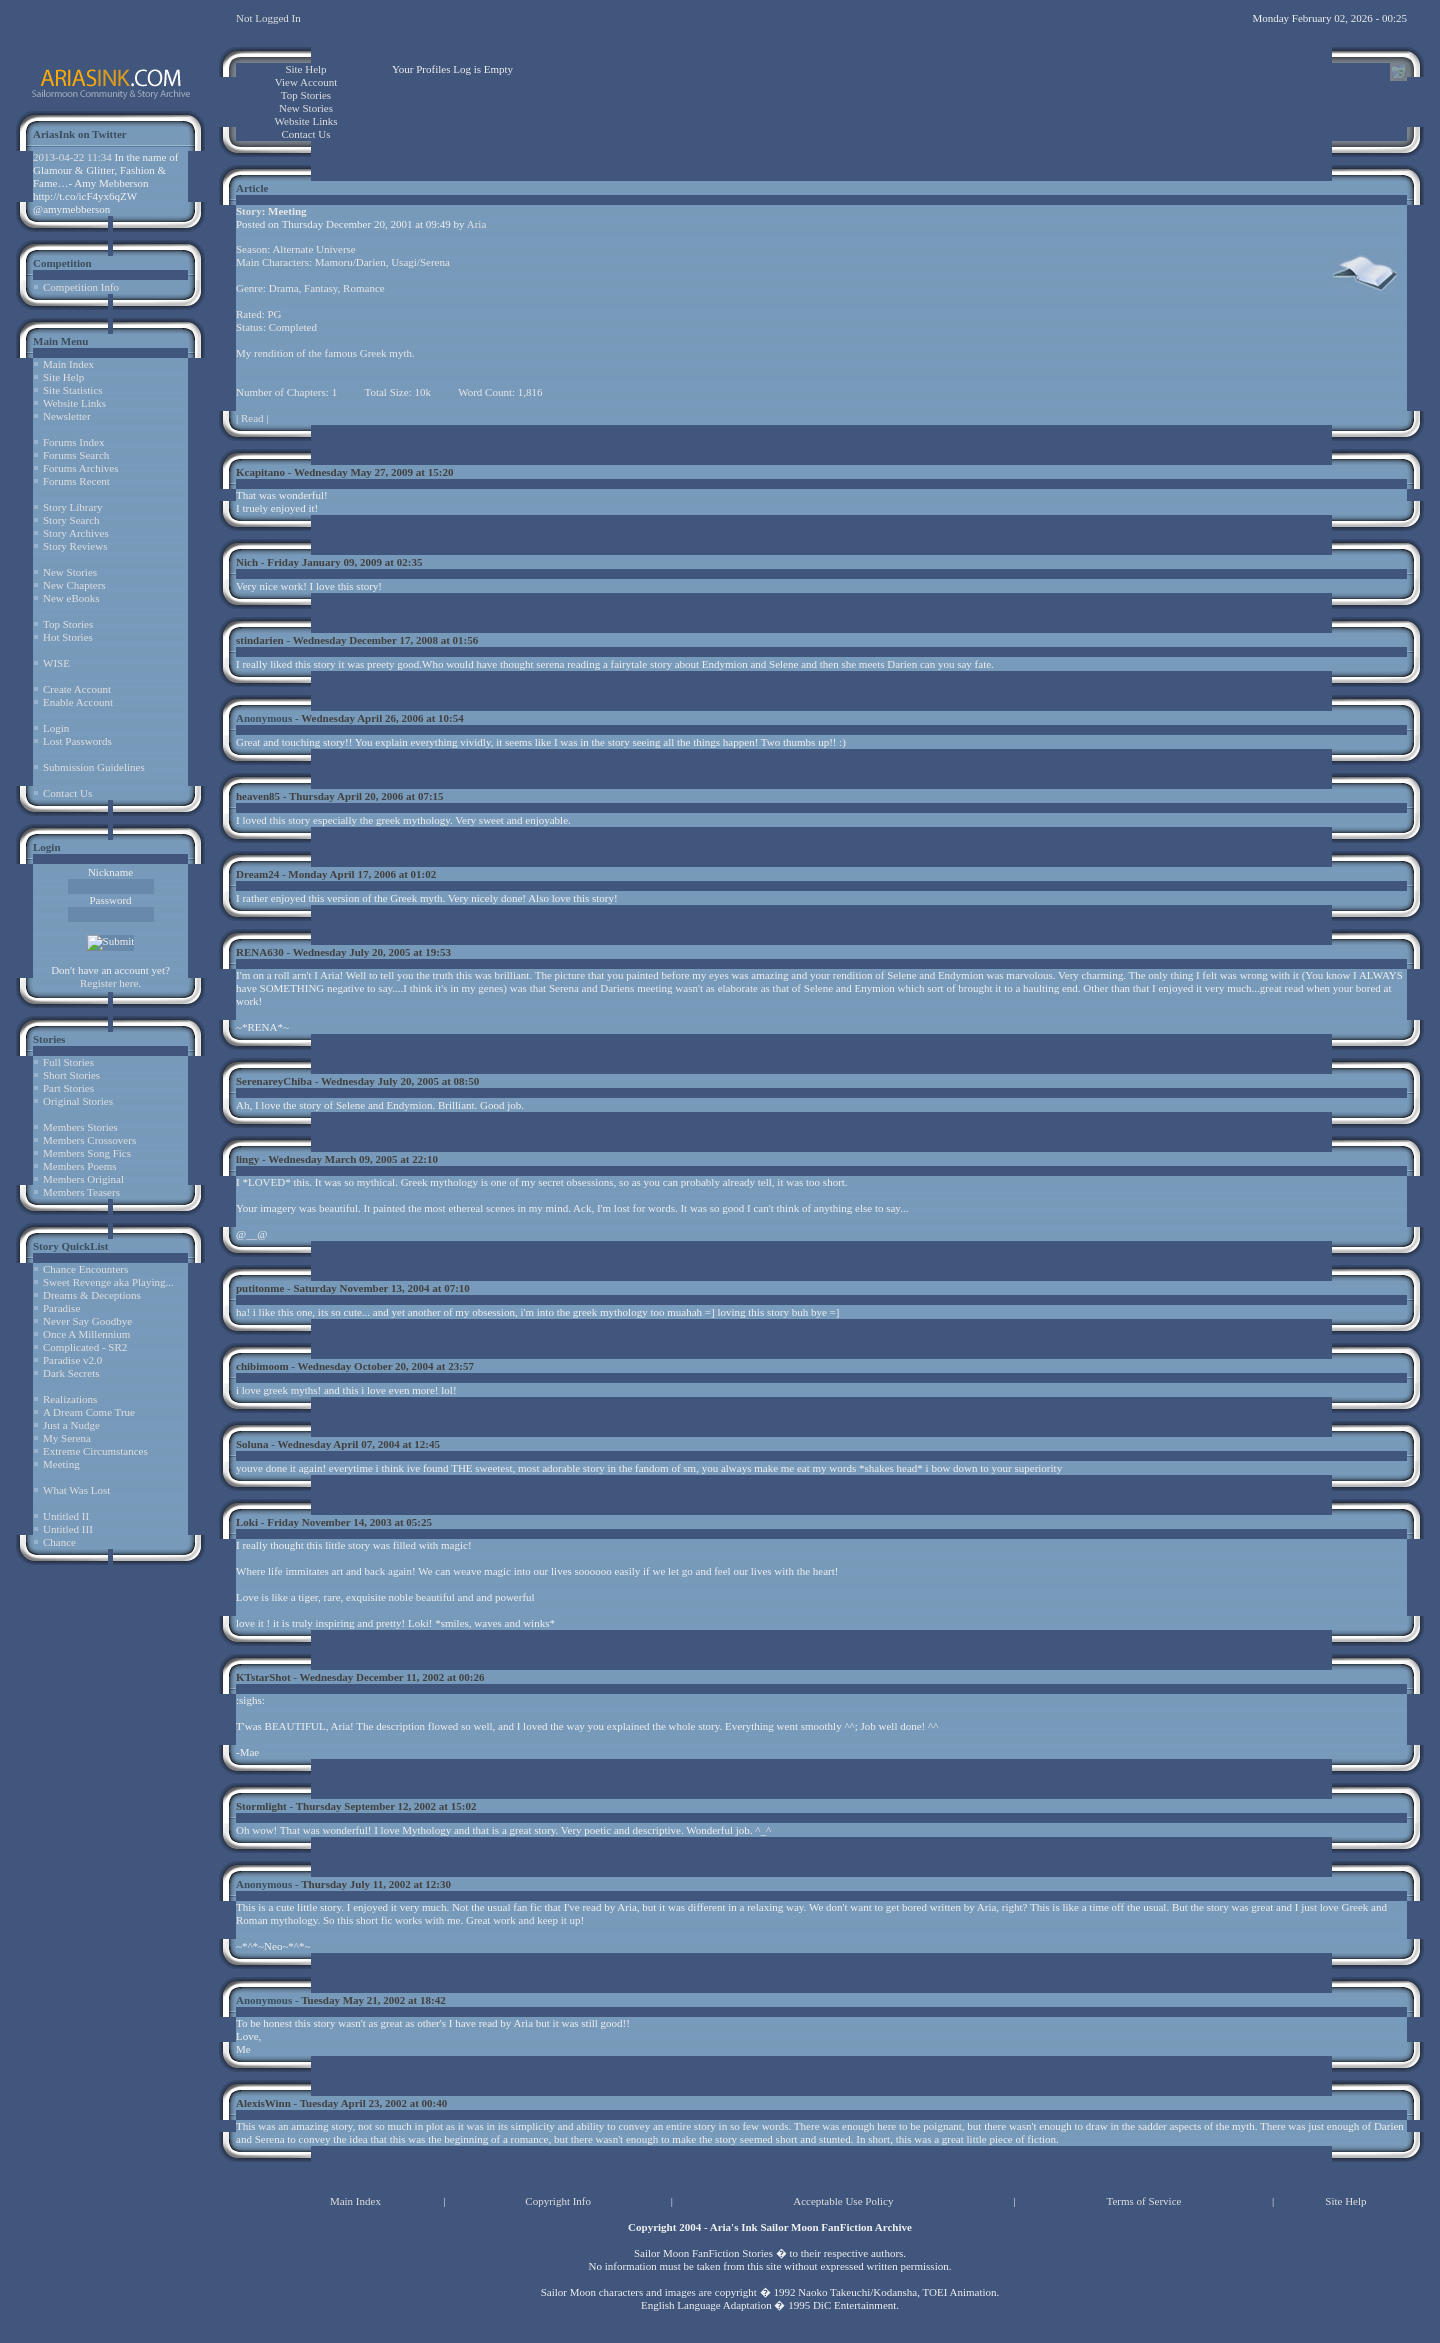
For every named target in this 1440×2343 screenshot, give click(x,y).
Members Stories (80, 1127)
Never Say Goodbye (87, 1321)
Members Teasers (81, 1192)
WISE (56, 663)
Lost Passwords (77, 741)
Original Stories (78, 1101)
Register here (109, 983)
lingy (247, 1159)
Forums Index (73, 442)
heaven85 (258, 796)
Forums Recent (76, 481)
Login (56, 728)
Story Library (73, 507)
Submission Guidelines (94, 767)
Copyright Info (558, 2201)
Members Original (83, 1179)
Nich (247, 562)
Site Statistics (73, 390)
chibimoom (262, 1366)
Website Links (74, 403)
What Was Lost (76, 1490)
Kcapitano (260, 472)
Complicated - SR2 (85, 1347)
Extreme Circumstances (95, 1451)
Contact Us (67, 793)
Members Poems (80, 1166)
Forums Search (76, 455)
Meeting (61, 1464)
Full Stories (68, 1062)
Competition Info (81, 287)
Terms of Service (1143, 2201)
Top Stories (68, 624)
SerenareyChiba (274, 1081)
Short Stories (71, 1075)
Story (249, 211)
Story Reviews (75, 546)
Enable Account (78, 702)
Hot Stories (68, 637)
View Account (306, 82)
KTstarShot (263, 1677)
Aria (477, 224)
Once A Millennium (86, 1334)
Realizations (70, 1399)
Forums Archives (80, 468)
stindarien (260, 640)
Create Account (77, 689)
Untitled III (68, 1529)
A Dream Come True (89, 1412)
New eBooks (71, 598)
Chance (59, 1542)
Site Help (63, 377)
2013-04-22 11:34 (72, 157)
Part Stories (68, 1088)
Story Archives (76, 533)
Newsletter (67, 416)
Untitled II (66, 1516)
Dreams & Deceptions (92, 1295)
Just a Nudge (71, 1425)
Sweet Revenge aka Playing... (108, 1282)
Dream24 (257, 874)
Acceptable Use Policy (843, 2201)
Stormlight (261, 1806)
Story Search (71, 520)
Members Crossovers (89, 1140)
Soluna (252, 1444)
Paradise (61, 1308)
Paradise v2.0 (72, 1360)
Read (252, 418)
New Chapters (74, 585)
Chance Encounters (85, 1269)
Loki (247, 1522)
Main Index (68, 364)
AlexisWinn (263, 2103)
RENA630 (260, 952)
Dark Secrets (71, 1373)
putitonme (260, 1288)
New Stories (70, 572)
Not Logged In (268, 18)
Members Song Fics (87, 1153)
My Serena (67, 1438)
